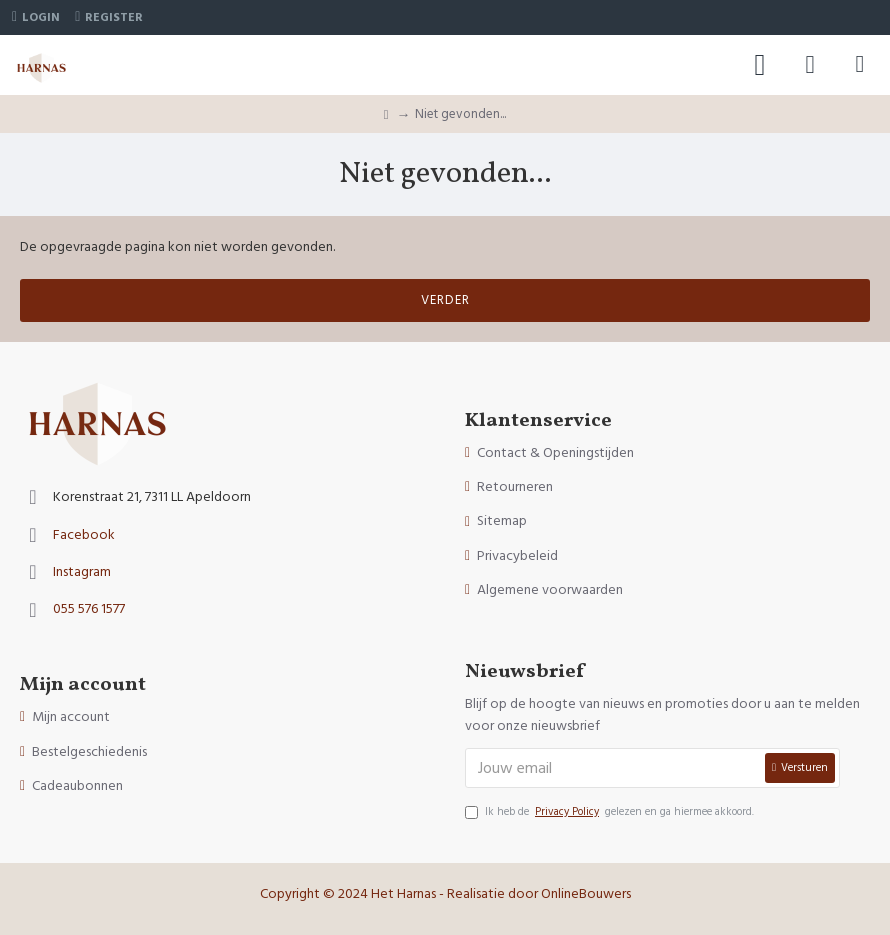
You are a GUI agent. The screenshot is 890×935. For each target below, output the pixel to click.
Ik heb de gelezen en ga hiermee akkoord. (609, 812)
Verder (445, 300)
